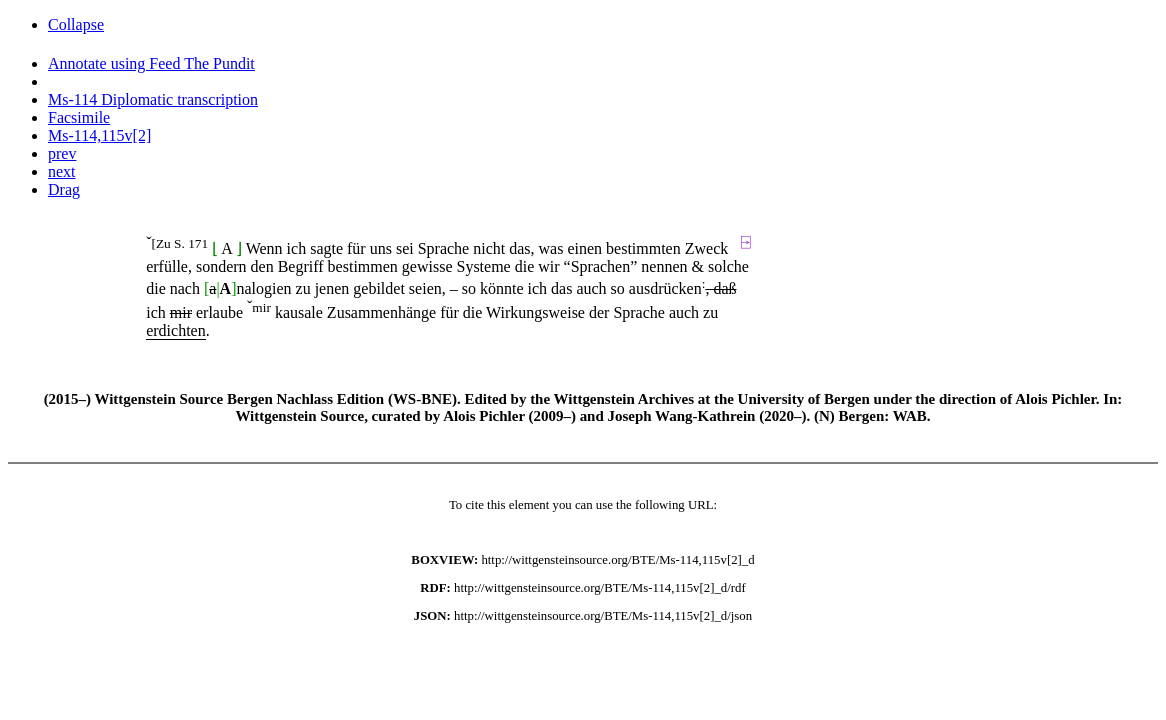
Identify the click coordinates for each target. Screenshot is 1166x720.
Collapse (76, 24)
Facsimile (79, 117)
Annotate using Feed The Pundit (151, 63)
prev (62, 153)
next (62, 171)
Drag (64, 189)
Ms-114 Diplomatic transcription (153, 99)
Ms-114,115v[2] (99, 135)
